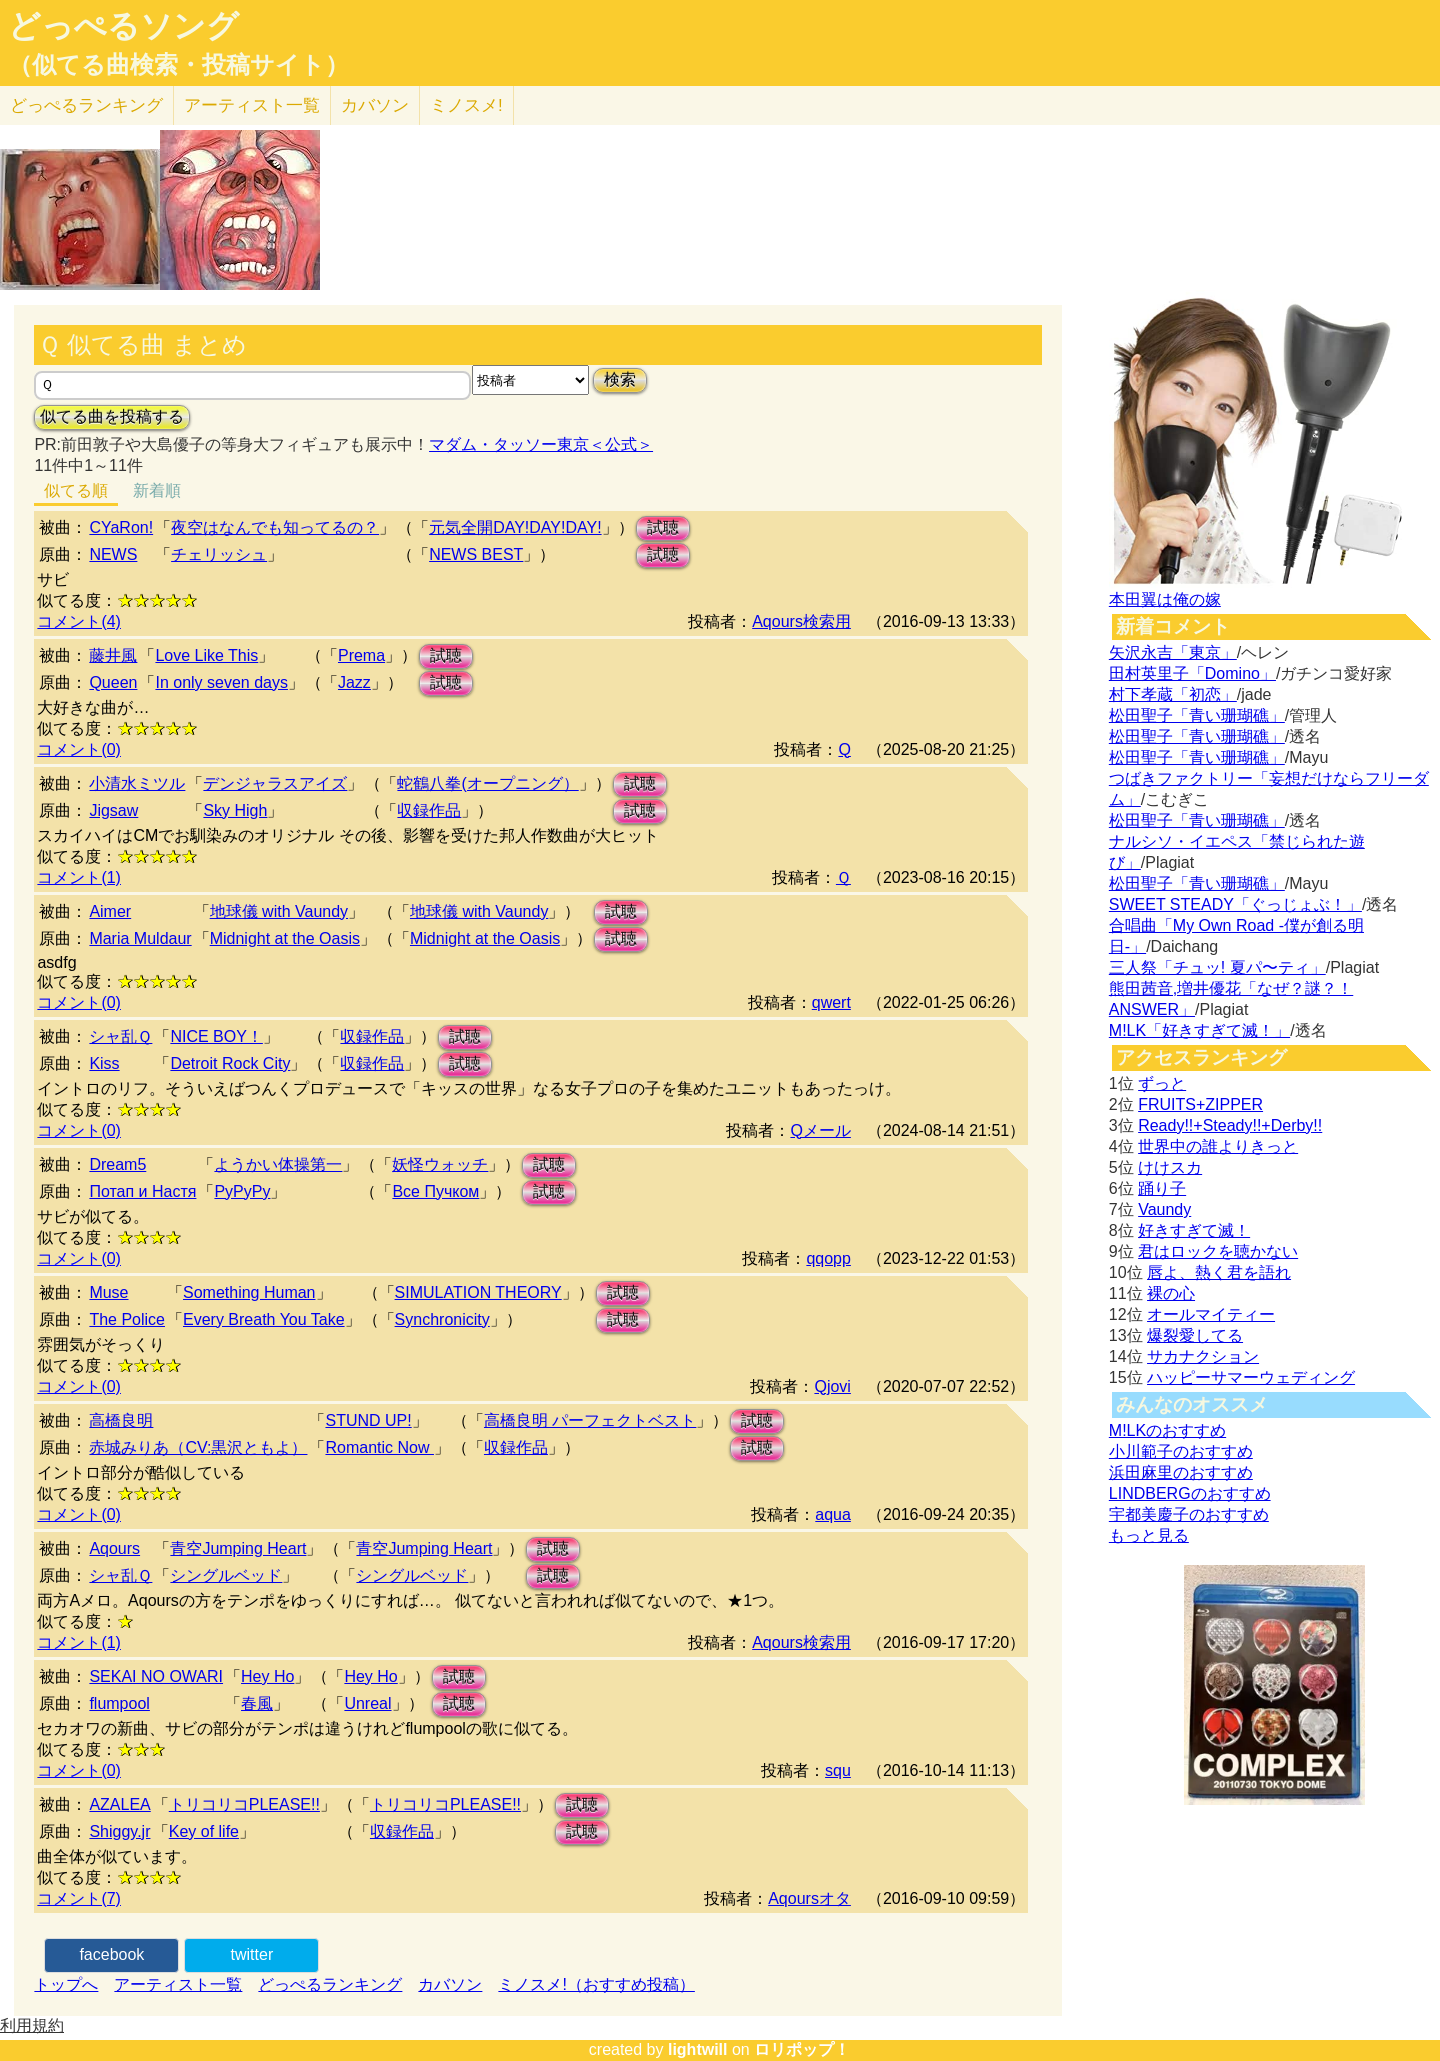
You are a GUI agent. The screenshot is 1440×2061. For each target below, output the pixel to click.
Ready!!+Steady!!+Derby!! (1230, 1125)
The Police (127, 1319)
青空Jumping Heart (238, 1548)
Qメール (820, 1130)
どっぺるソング (123, 26)
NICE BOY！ (216, 1036)
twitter (252, 1954)
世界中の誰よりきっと (1218, 1146)
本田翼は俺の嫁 (1165, 599)
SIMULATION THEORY (478, 1292)
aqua (833, 1514)
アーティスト (252, 105)
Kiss (104, 1063)
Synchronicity (442, 1319)
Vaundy (1164, 1209)
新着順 (157, 490)
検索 (620, 379)
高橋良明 (121, 1420)
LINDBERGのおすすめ (1190, 1493)
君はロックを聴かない (1218, 1251)
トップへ (66, 1984)
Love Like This (206, 655)
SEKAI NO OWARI (156, 1676)
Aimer (110, 911)
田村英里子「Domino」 (1192, 673)
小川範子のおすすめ (1181, 1451)
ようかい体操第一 (278, 1164)
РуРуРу (242, 1191)
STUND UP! (368, 1420)
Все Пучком (435, 1191)
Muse (108, 1292)
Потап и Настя (142, 1191)
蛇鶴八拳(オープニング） (487, 783)
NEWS (113, 554)
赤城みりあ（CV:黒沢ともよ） (198, 1447)
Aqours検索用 (801, 621)
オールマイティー (1211, 1314)
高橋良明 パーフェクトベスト (590, 1420)
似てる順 (76, 490)
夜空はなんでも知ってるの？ (275, 527)
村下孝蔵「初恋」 (1173, 694)
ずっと (1162, 1083)
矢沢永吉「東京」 (1173, 652)
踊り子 (1162, 1188)
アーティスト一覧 (178, 1984)
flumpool (119, 1703)
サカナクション (1203, 1356)
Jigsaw (113, 810)
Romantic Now (379, 1447)
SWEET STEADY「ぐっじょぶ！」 (1235, 904)
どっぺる (86, 105)
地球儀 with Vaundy (279, 911)
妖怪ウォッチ (440, 1164)
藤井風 (113, 655)
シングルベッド (226, 1575)
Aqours (114, 1548)
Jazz (354, 682)
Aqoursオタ (809, 1898)
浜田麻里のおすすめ (1181, 1472)
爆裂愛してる (1195, 1335)
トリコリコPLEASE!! (244, 1804)
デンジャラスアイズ (275, 783)
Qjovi (832, 1386)
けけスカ (1170, 1167)
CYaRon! (121, 527)
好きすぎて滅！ (1194, 1230)
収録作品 (429, 810)
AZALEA (119, 1804)
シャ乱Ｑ (120, 1036)
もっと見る (1149, 1535)
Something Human (249, 1292)
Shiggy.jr (119, 1831)
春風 (257, 1703)
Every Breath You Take (264, 1319)
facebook (111, 1954)
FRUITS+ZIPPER (1200, 1104)
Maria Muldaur (140, 938)
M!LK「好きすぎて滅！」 (1199, 1030)
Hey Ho (267, 1676)
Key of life (204, 1831)
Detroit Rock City (230, 1063)
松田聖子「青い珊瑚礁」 (1197, 715)
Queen (113, 682)
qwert (831, 1002)
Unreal (367, 1703)
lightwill (698, 2049)
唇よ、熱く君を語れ (1219, 1272)
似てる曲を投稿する (112, 416)
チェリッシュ (219, 554)
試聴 (663, 527)
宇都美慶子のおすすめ (1189, 1514)
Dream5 (117, 1164)
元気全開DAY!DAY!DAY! (515, 527)
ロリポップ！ (802, 2049)
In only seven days (221, 682)
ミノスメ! (466, 105)
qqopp (828, 1258)
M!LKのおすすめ (1167, 1430)
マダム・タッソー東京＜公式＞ (541, 444)
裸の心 (1171, 1293)
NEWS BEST (476, 554)
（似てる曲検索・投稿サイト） (178, 65)
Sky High (235, 810)
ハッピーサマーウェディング (1251, 1377)
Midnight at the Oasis (285, 938)
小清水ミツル (137, 783)
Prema (361, 655)
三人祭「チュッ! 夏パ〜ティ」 (1217, 967)
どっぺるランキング (330, 1984)
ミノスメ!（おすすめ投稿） (596, 1984)
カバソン (375, 105)
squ (838, 1770)
